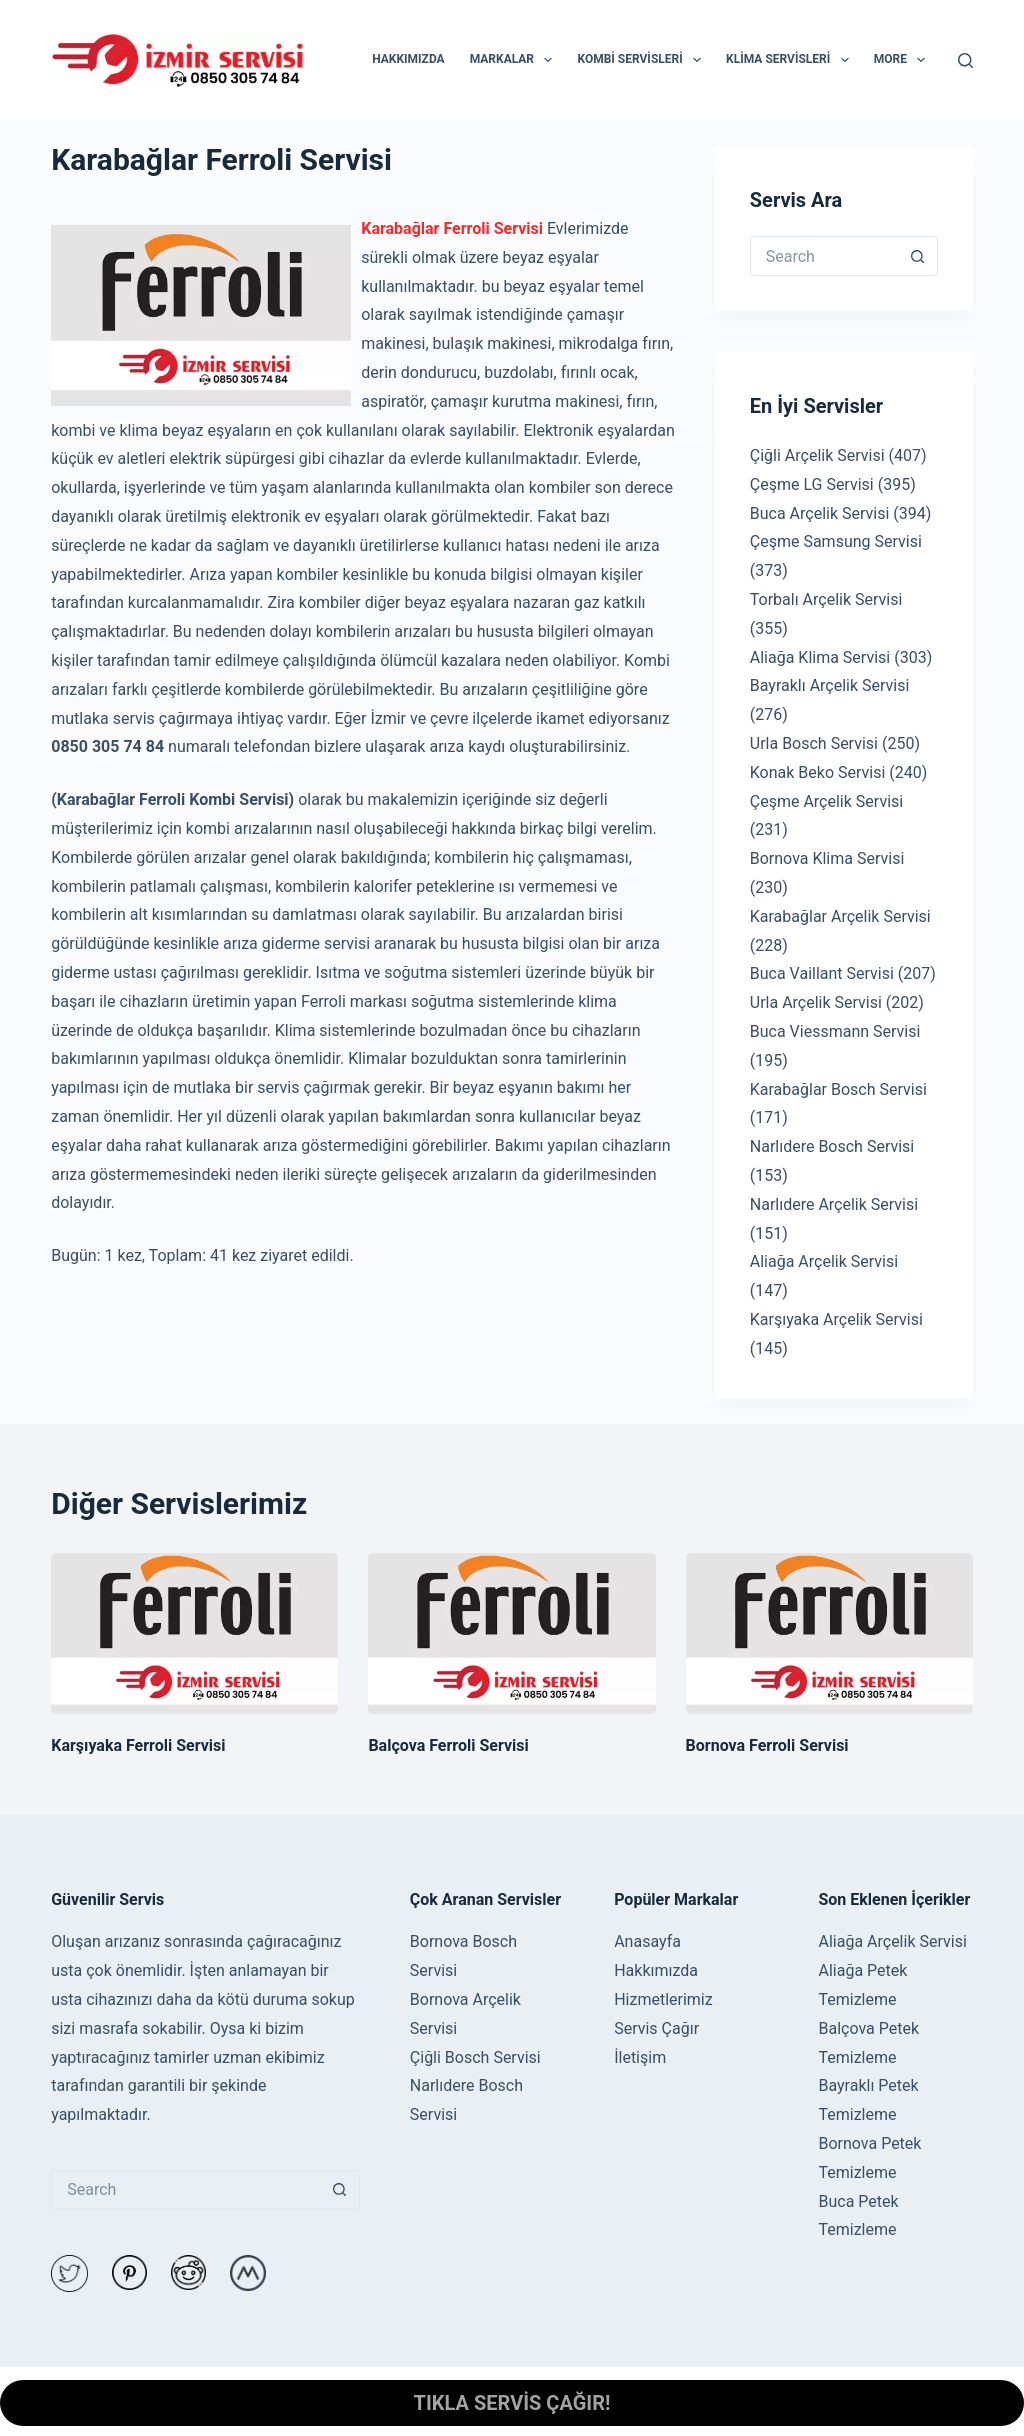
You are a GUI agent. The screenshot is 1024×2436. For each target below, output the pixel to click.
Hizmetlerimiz (663, 1999)
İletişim (640, 2057)
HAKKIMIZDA (408, 59)
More (904, 60)
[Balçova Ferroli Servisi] (511, 1634)
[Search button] (918, 256)
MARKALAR (515, 60)
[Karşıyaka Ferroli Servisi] (194, 1634)
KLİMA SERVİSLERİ (791, 60)
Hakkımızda (656, 1970)
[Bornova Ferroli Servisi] (829, 1634)
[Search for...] (824, 256)
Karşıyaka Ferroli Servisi (138, 1745)
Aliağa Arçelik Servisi (892, 1941)
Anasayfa (647, 1941)
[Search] (965, 60)
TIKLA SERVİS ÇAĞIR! (512, 2403)
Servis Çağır (656, 2028)
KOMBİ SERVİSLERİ (643, 60)
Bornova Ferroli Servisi (767, 1745)
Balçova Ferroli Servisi (448, 1745)
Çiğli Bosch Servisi (475, 2057)
